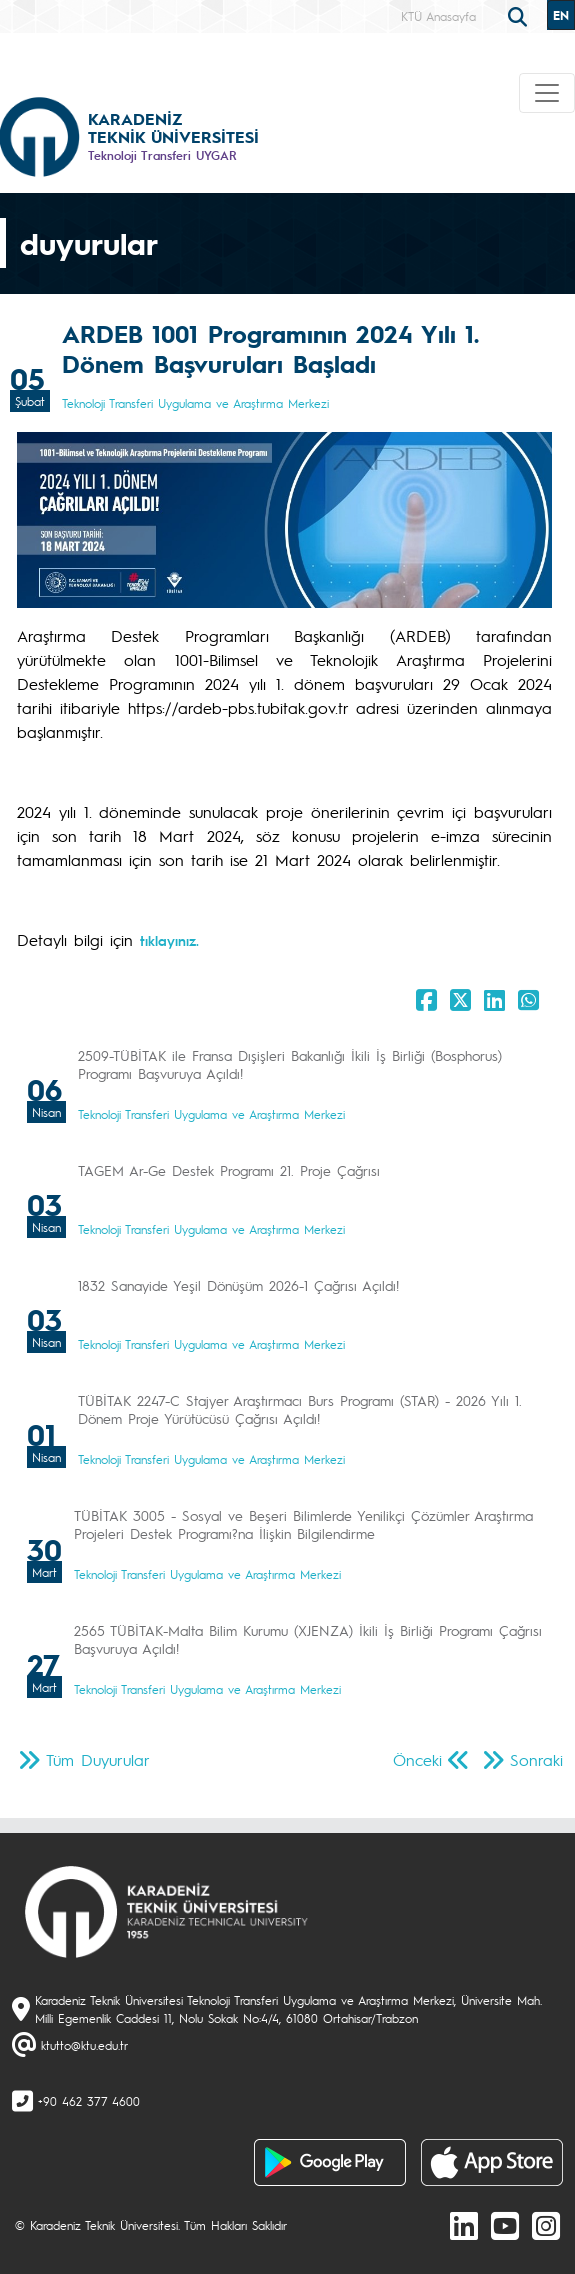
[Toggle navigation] (547, 93)
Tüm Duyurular (98, 1759)
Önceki (417, 1759)
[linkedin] (464, 2225)
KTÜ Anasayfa (438, 16)
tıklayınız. (169, 940)
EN (561, 15)
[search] (520, 15)
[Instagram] (546, 2225)
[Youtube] (505, 2225)
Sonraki (536, 1759)
